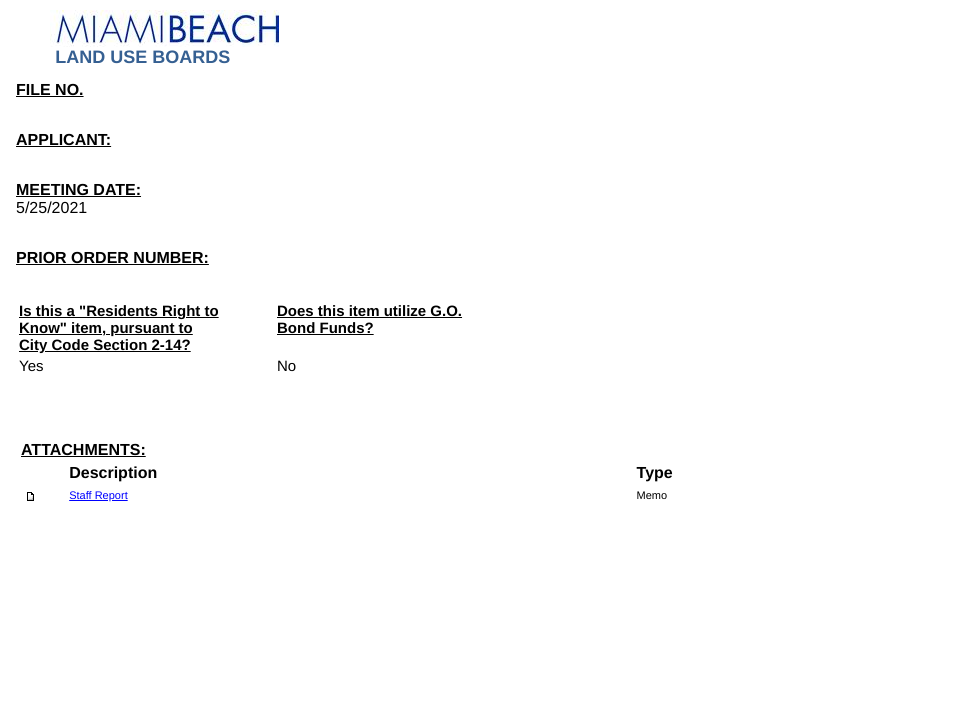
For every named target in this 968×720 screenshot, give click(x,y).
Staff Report (98, 496)
